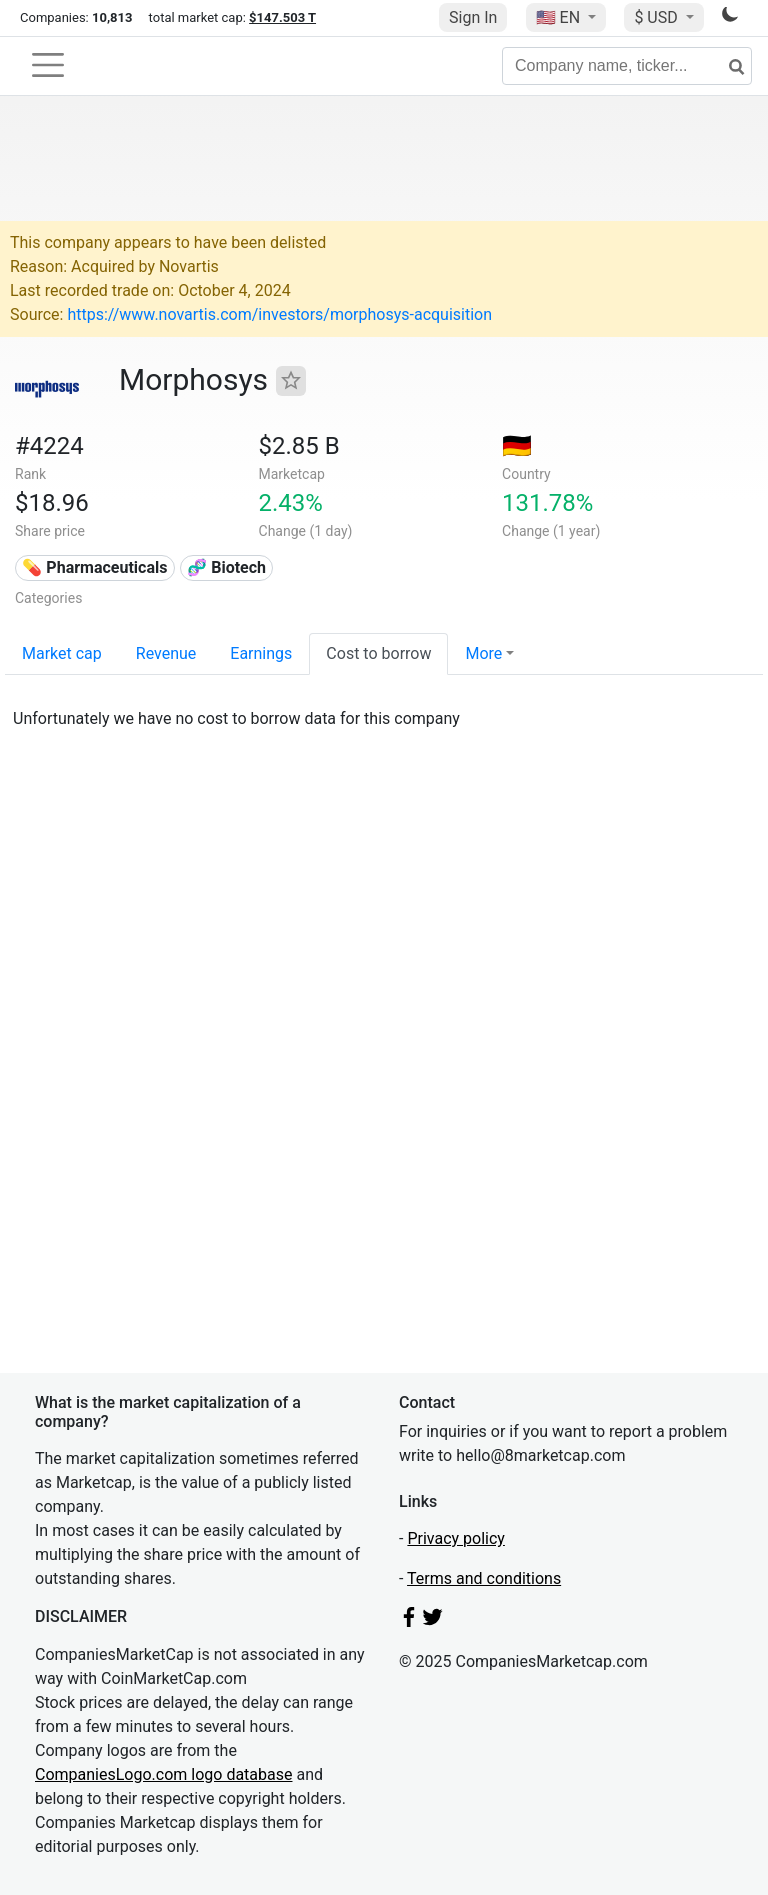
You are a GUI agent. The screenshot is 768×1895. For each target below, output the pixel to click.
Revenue (166, 653)
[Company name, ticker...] (627, 66)
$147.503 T (282, 17)
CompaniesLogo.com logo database (163, 1774)
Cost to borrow (378, 653)
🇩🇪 (517, 446)
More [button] (483, 653)
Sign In (473, 17)
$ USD (657, 17)
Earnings (261, 653)
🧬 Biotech (226, 567)
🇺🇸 (560, 17)
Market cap (62, 653)
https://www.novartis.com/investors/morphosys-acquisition (279, 314)
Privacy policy (456, 1538)
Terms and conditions (484, 1578)
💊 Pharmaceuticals (94, 567)
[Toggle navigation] (48, 65)
